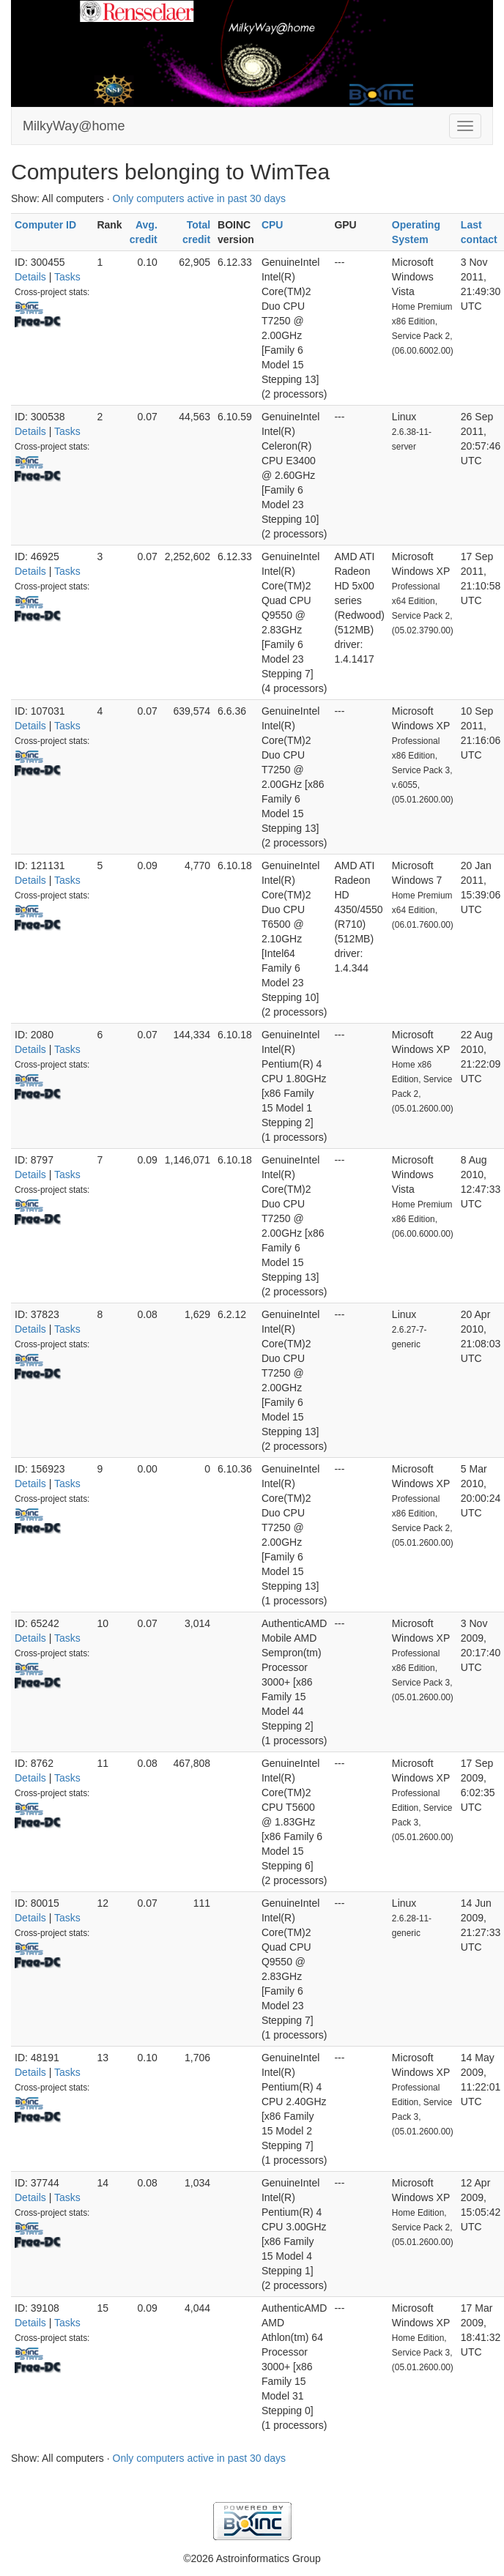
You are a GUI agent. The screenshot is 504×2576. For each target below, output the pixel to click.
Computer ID (45, 225)
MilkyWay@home (74, 126)
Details (30, 277)
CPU (273, 225)
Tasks (67, 277)
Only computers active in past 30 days (199, 198)
